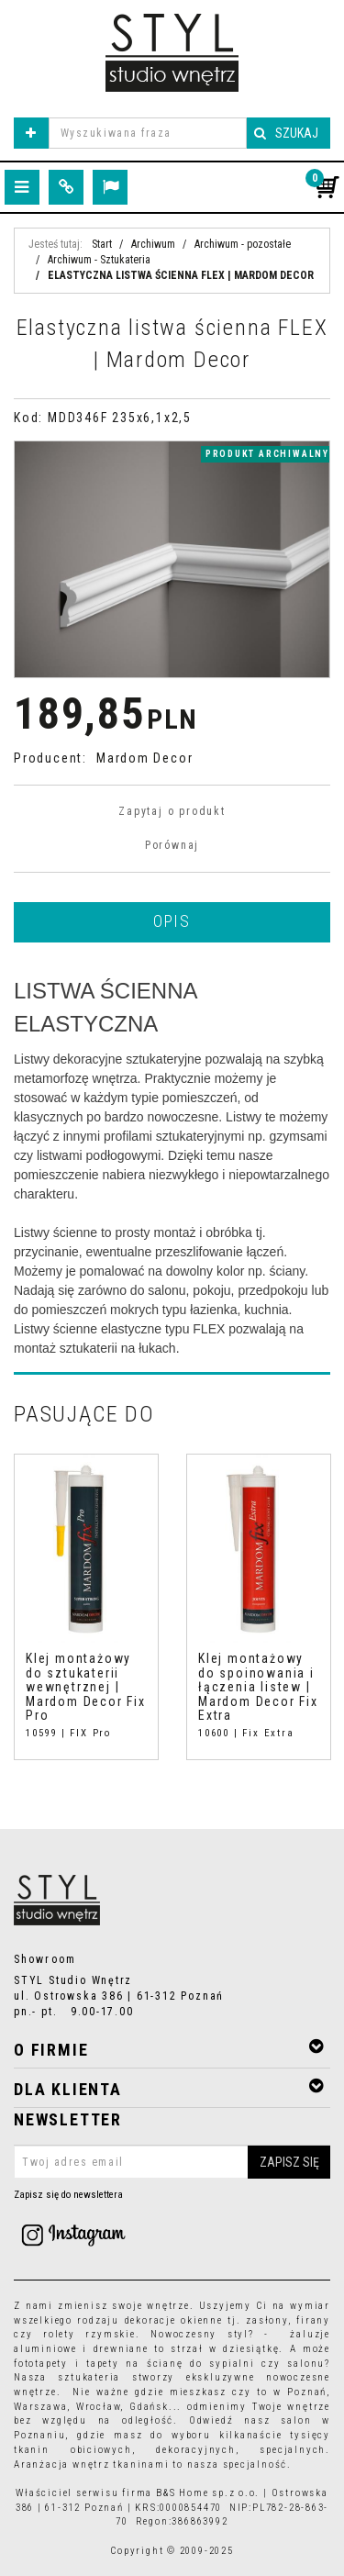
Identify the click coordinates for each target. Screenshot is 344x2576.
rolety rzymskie (89, 2334)
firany (313, 2320)
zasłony (267, 2320)
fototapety (41, 2364)
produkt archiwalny (267, 454)
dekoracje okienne (174, 2320)
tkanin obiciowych (73, 2450)
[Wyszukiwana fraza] (148, 133)
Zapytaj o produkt (171, 811)
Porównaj (172, 845)
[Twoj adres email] (172, 2162)
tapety (102, 2364)
